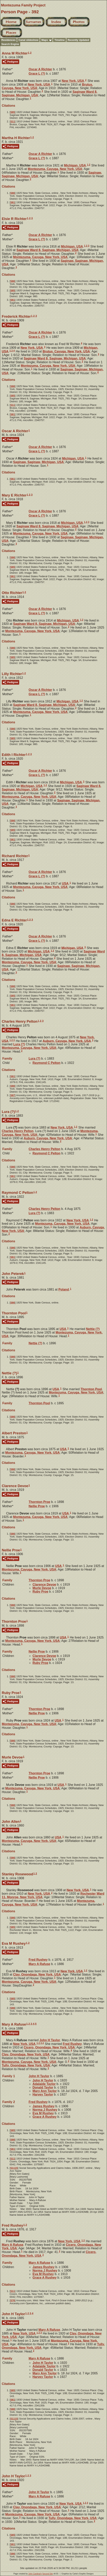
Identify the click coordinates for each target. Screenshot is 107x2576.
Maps (44, 39)
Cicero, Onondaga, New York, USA (49, 2047)
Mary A (39, 1964)
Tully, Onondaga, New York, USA (26, 2065)
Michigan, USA (75, 165)
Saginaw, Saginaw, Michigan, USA (38, 462)
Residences (8, 39)
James (43, 2106)
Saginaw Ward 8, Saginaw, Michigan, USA (47, 250)
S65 (12, 112)
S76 (12, 2300)
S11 (12, 121)
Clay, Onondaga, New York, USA (37, 1974)
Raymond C (46, 1062)
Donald (43, 2087)
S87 (12, 1095)
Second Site (47, 2574)
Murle (42, 1588)
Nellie (37, 1506)
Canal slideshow (28, 39)
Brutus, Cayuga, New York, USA (66, 351)
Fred (38, 1959)
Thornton (91, 1389)
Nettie (93, 1329)
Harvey (43, 2094)
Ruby (40, 1591)
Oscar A (40, 69)
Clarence (44, 1584)
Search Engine (10, 44)
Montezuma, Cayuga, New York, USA (55, 169)
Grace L (37, 73)
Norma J (45, 2109)
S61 (12, 202)
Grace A (44, 2116)
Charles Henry (18, 1131)
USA (65, 883)
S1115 (14, 2167)
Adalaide (44, 2084)
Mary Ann (45, 2091)
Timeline (59, 39)
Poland (63, 1289)
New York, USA (73, 80)
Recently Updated (78, 39)
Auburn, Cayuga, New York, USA (67, 1040)
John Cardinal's (35, 2574)
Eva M (43, 2113)
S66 (12, 192)
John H (49, 2040)
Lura (19, 1044)
